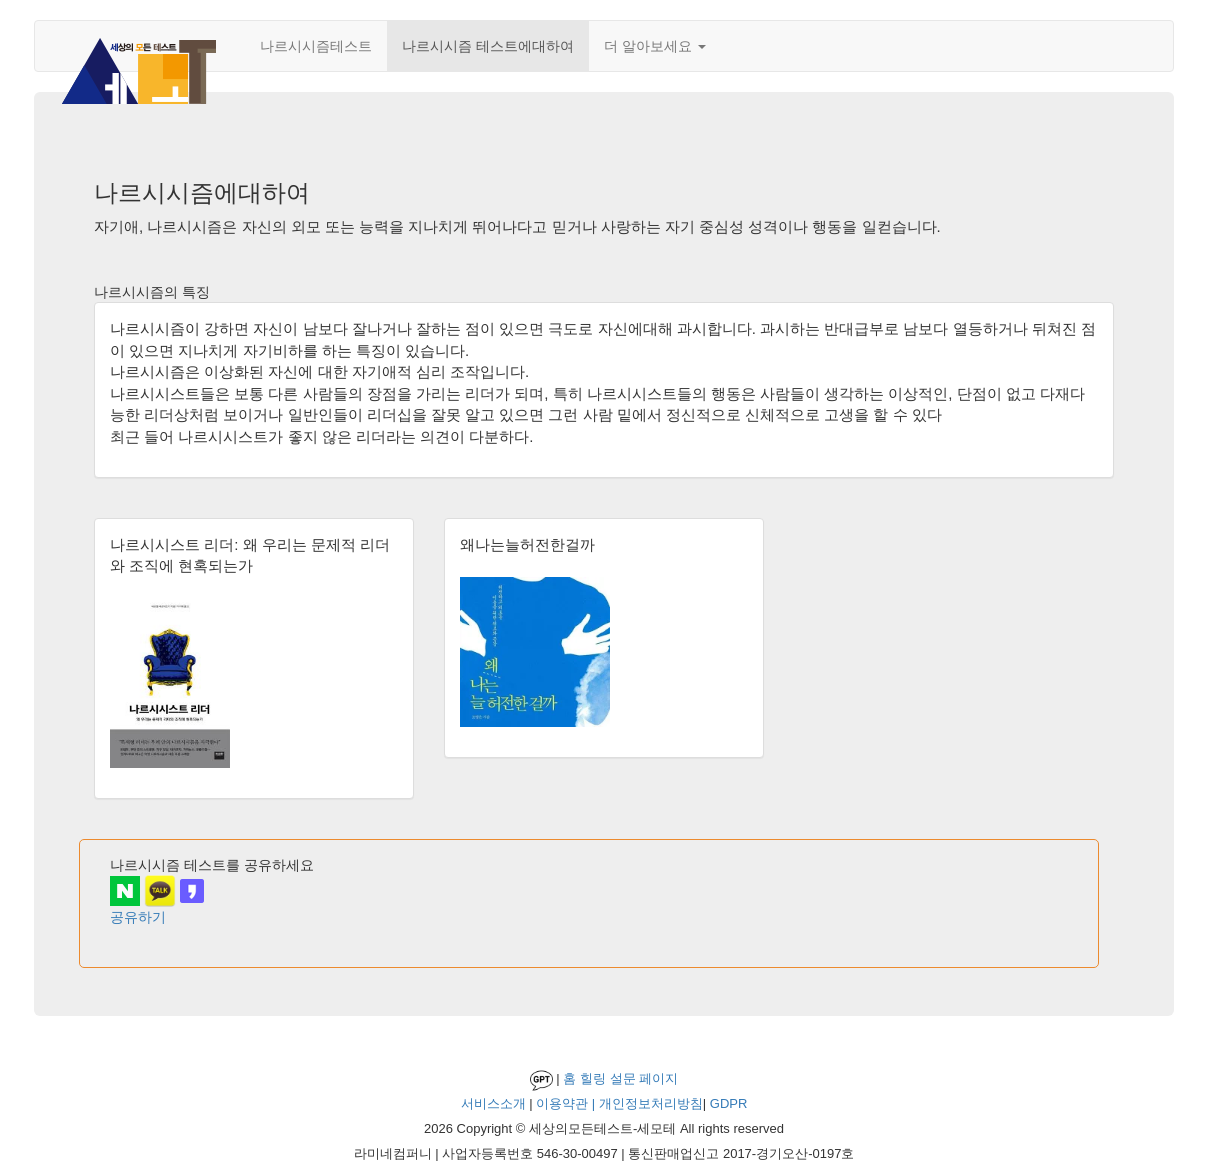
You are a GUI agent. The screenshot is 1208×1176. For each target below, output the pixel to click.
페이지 (658, 1078)
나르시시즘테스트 (316, 46)
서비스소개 (493, 1103)
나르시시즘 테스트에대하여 (488, 46)
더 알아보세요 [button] (655, 46)
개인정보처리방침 (651, 1103)
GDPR (729, 1103)
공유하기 (138, 917)
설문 (623, 1078)
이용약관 (562, 1103)
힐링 (593, 1078)
